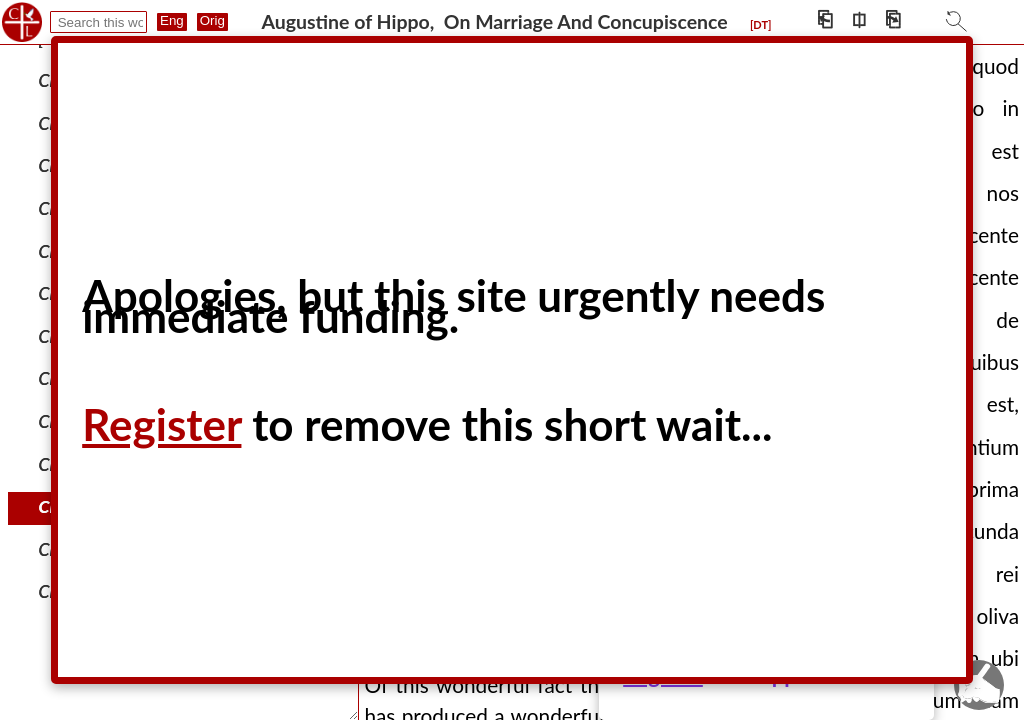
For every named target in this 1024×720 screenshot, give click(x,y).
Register (161, 424)
